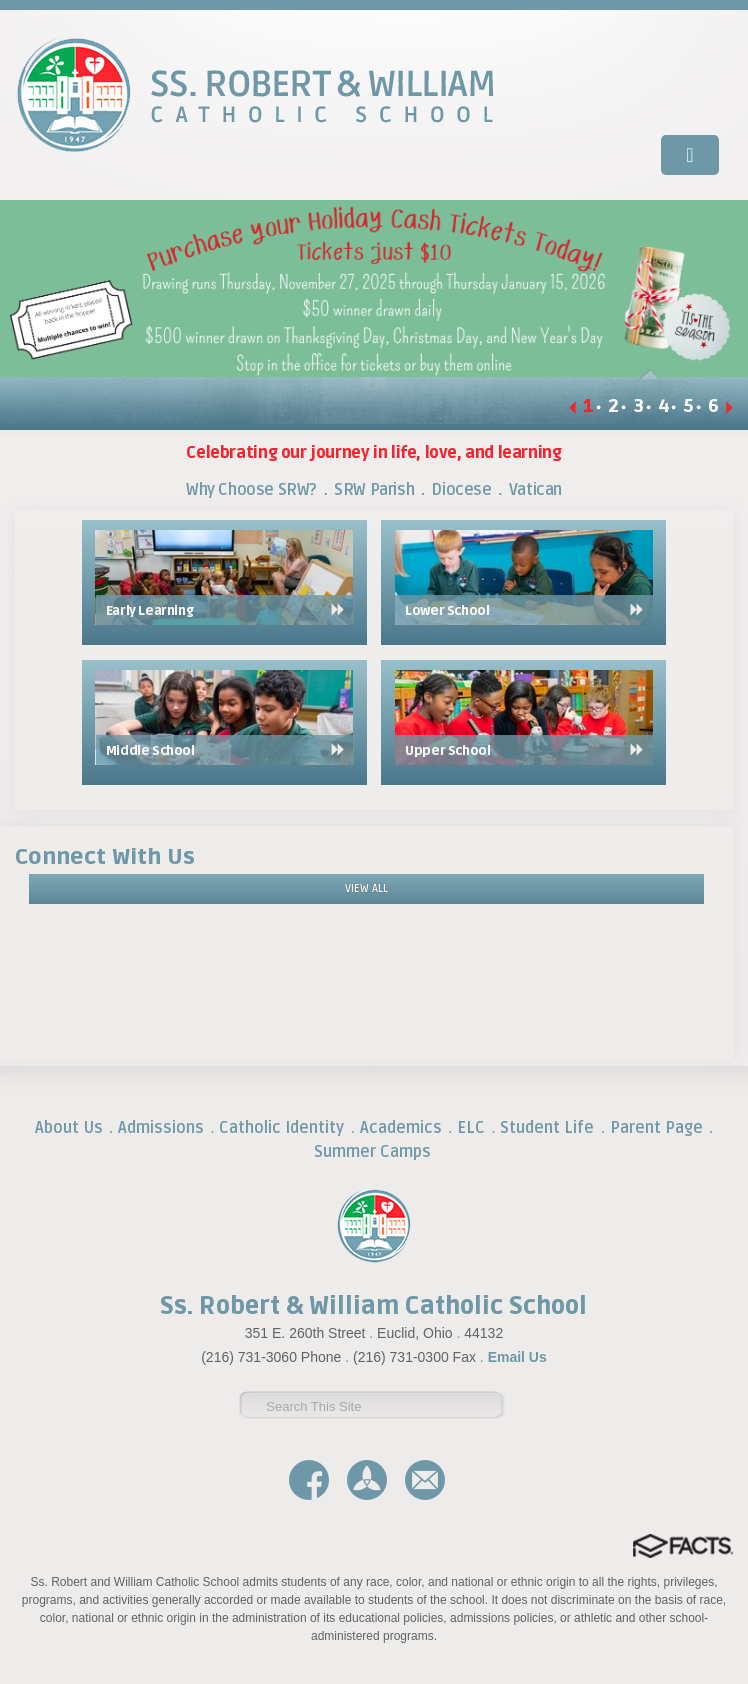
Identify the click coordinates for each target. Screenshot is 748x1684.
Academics (401, 1128)
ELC (471, 1128)
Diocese (461, 490)
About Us (69, 1128)
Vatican (535, 490)
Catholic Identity (281, 1128)
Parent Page (656, 1128)
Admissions (161, 1128)
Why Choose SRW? (251, 490)
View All (366, 888)
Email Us (517, 1357)
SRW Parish (374, 490)
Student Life (547, 1128)
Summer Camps (372, 1152)
